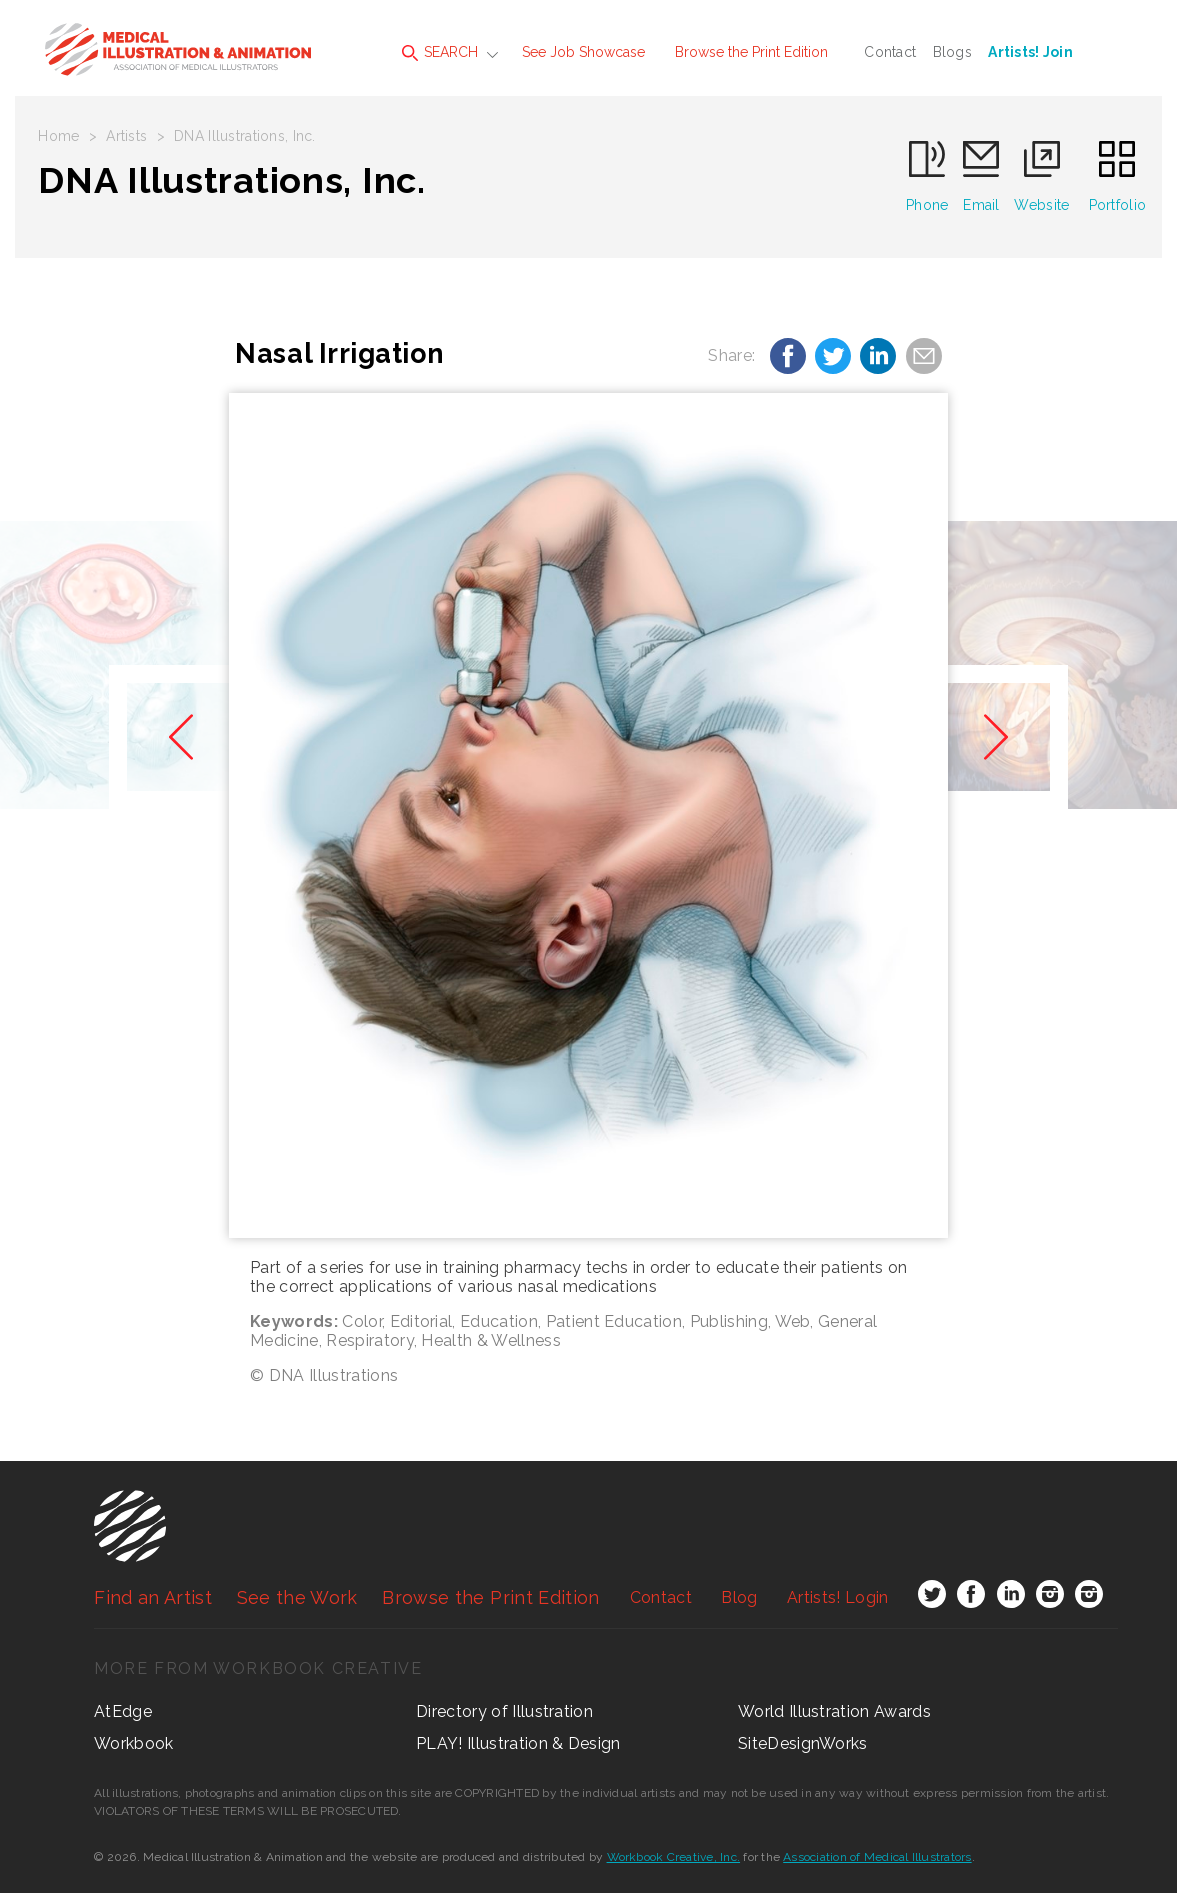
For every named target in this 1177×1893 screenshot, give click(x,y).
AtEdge (123, 1711)
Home (58, 136)
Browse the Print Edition (751, 52)
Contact (890, 52)
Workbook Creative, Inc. (674, 1857)
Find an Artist (153, 1597)
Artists (126, 136)
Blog (739, 1597)
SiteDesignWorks (803, 1743)
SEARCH (440, 52)
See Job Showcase (583, 52)
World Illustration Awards (834, 1711)
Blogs (952, 52)
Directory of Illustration (504, 1711)
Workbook (134, 1743)
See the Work (297, 1597)
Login (837, 1597)
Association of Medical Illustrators (877, 1857)
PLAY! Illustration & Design (518, 1743)
